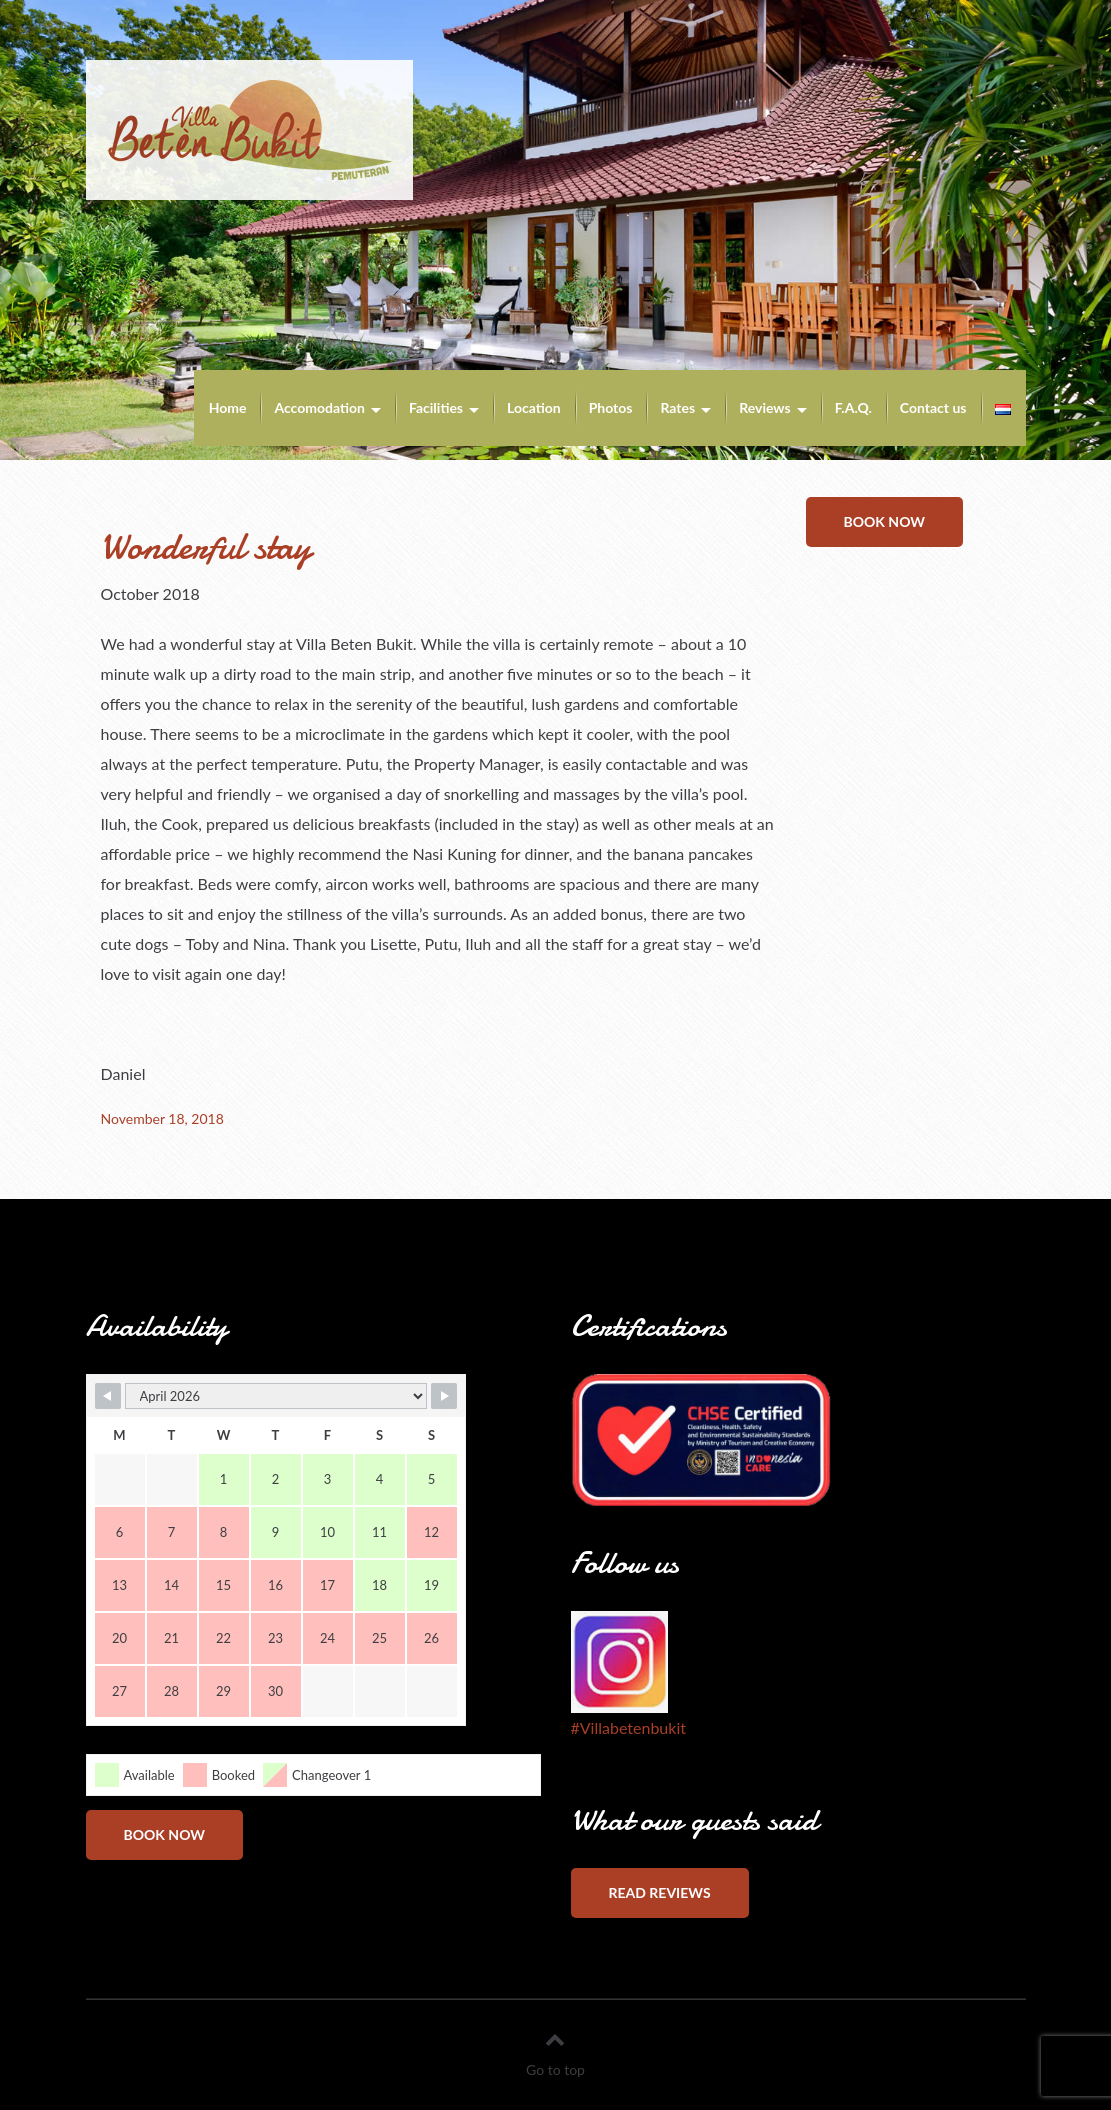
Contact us (933, 407)
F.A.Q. (853, 407)
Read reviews (660, 1892)
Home (228, 407)
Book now (884, 521)
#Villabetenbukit (628, 1727)
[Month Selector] (276, 1396)
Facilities (436, 407)
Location (534, 407)
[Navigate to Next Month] (444, 1396)
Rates (677, 407)
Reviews (764, 407)
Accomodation (319, 407)
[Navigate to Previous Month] (108, 1396)
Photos (611, 407)
